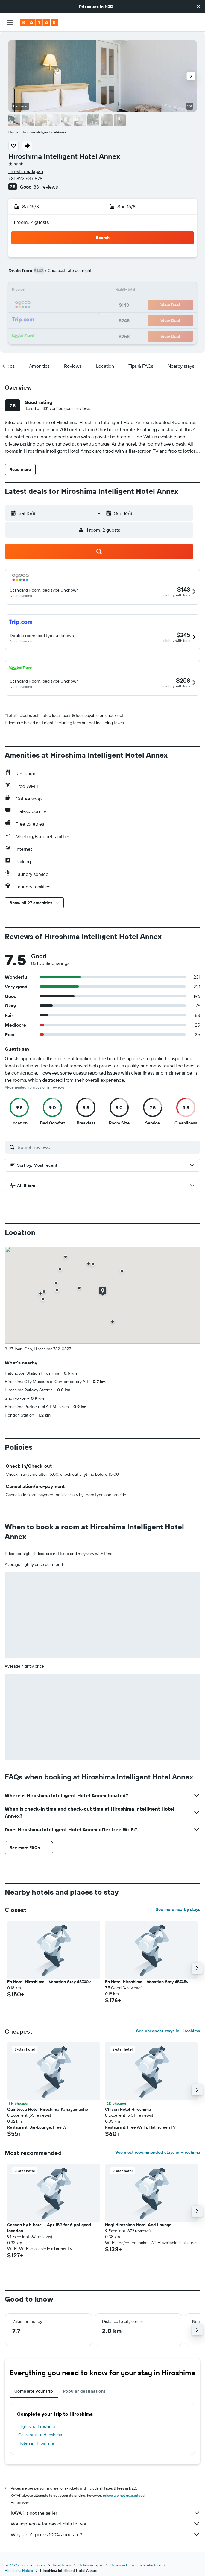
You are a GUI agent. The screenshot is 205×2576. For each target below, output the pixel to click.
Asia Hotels (62, 2565)
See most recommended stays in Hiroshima (157, 2152)
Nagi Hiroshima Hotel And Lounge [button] (138, 2224)
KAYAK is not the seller (105, 2512)
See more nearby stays (178, 1909)
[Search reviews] (107, 1147)
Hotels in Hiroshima (36, 2443)
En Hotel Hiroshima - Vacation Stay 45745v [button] (146, 1981)
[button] (198, 6)
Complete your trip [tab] (33, 2391)
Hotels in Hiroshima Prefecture (135, 2565)
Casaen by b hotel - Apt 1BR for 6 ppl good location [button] (49, 2227)
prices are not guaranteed (124, 2495)
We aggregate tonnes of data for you (105, 2523)
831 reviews (46, 187)
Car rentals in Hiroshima (40, 2434)
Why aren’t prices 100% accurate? (105, 2534)
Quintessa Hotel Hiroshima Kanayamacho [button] (47, 2109)
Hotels (40, 2565)
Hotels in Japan (90, 2565)
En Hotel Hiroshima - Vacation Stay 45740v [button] (49, 1981)
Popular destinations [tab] (84, 2391)
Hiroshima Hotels (19, 2570)
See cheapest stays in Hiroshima (168, 2031)
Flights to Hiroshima (36, 2426)
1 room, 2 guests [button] (31, 222)
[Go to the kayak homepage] (39, 22)
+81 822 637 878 (25, 178)
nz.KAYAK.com (16, 2565)
